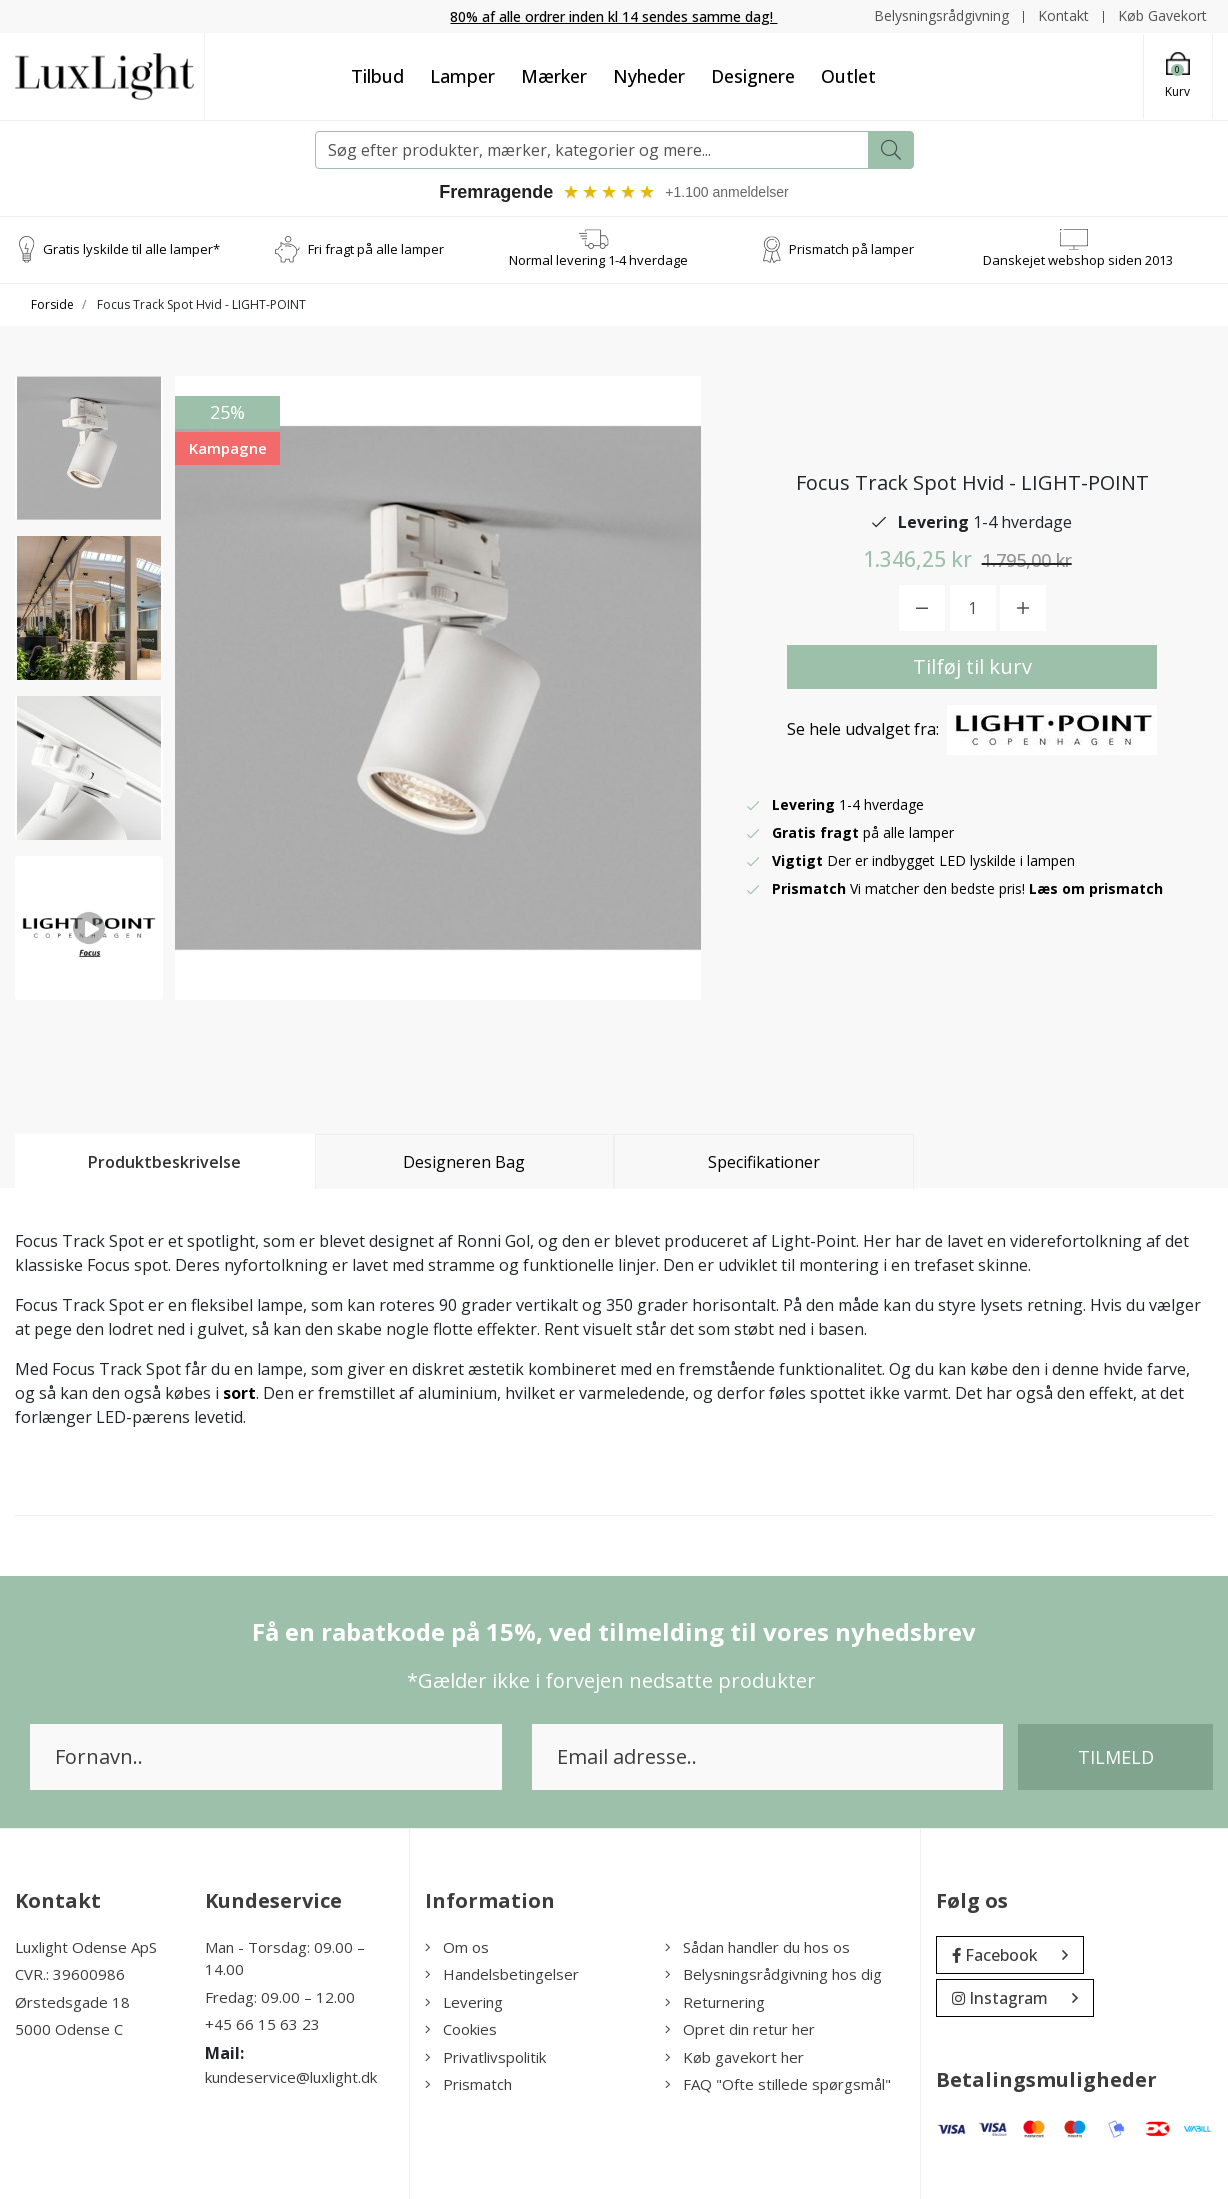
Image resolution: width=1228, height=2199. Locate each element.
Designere (753, 76)
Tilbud (377, 76)
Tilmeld (1116, 1757)
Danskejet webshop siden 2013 (1078, 260)
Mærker (554, 76)
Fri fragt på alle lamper (376, 249)
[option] (89, 448)
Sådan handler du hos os (757, 1947)
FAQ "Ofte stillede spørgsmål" (778, 2084)
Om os (457, 1947)
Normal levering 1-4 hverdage (598, 260)
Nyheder (649, 76)
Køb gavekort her (734, 2057)
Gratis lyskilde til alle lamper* (131, 249)
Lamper (462, 76)
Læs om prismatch (1096, 888)
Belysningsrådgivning (941, 15)
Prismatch (468, 2084)
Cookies (461, 2029)
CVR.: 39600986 (70, 1974)
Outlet (848, 76)
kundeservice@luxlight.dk (291, 2077)
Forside (52, 304)
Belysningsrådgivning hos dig (773, 1974)
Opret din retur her (740, 2029)
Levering (464, 2002)
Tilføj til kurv (972, 666)
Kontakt (1063, 15)
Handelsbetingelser (502, 1974)
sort (239, 1393)
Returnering (715, 2002)
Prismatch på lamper (851, 249)
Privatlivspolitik (485, 2057)
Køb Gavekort (1162, 15)
